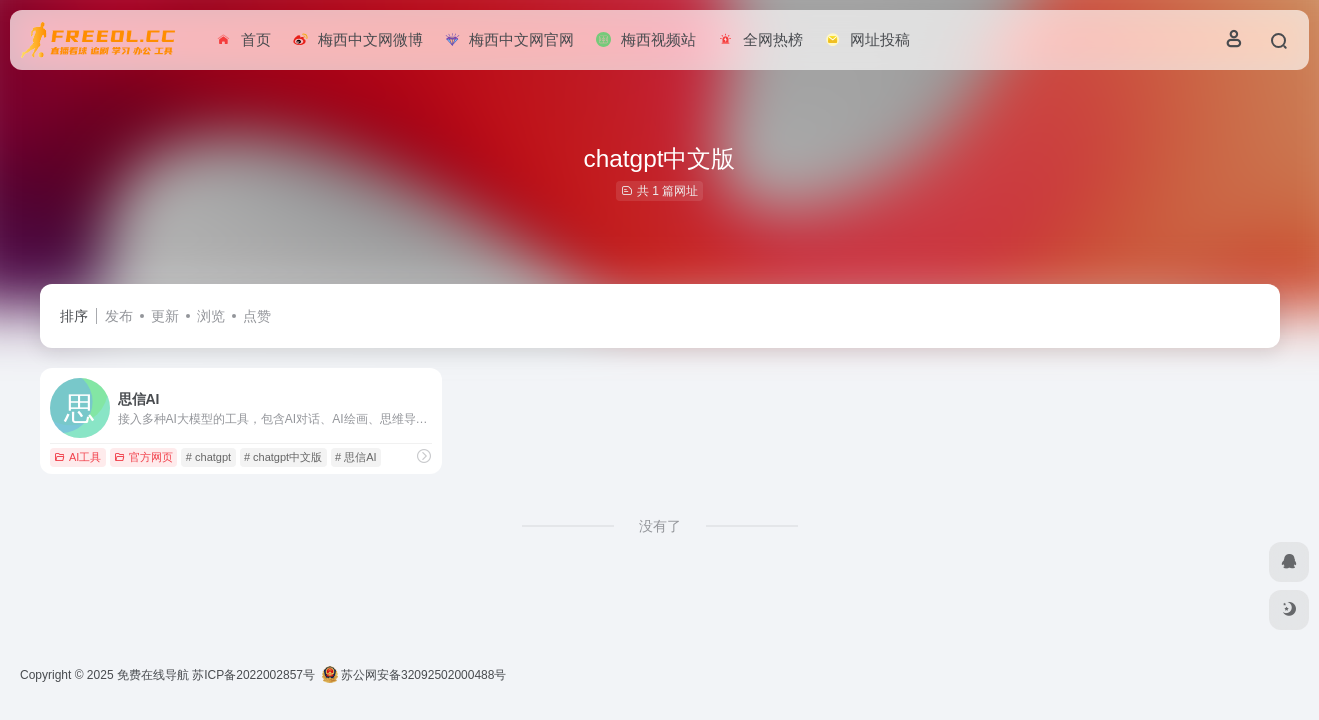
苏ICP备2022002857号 (253, 675)
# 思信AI (356, 457)
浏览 (211, 316)
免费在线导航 (153, 675)
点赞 (257, 316)
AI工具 (77, 457)
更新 (165, 316)
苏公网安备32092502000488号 (414, 675)
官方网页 (143, 457)
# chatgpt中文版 (283, 457)
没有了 (660, 526)
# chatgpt (208, 457)
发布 (119, 316)
